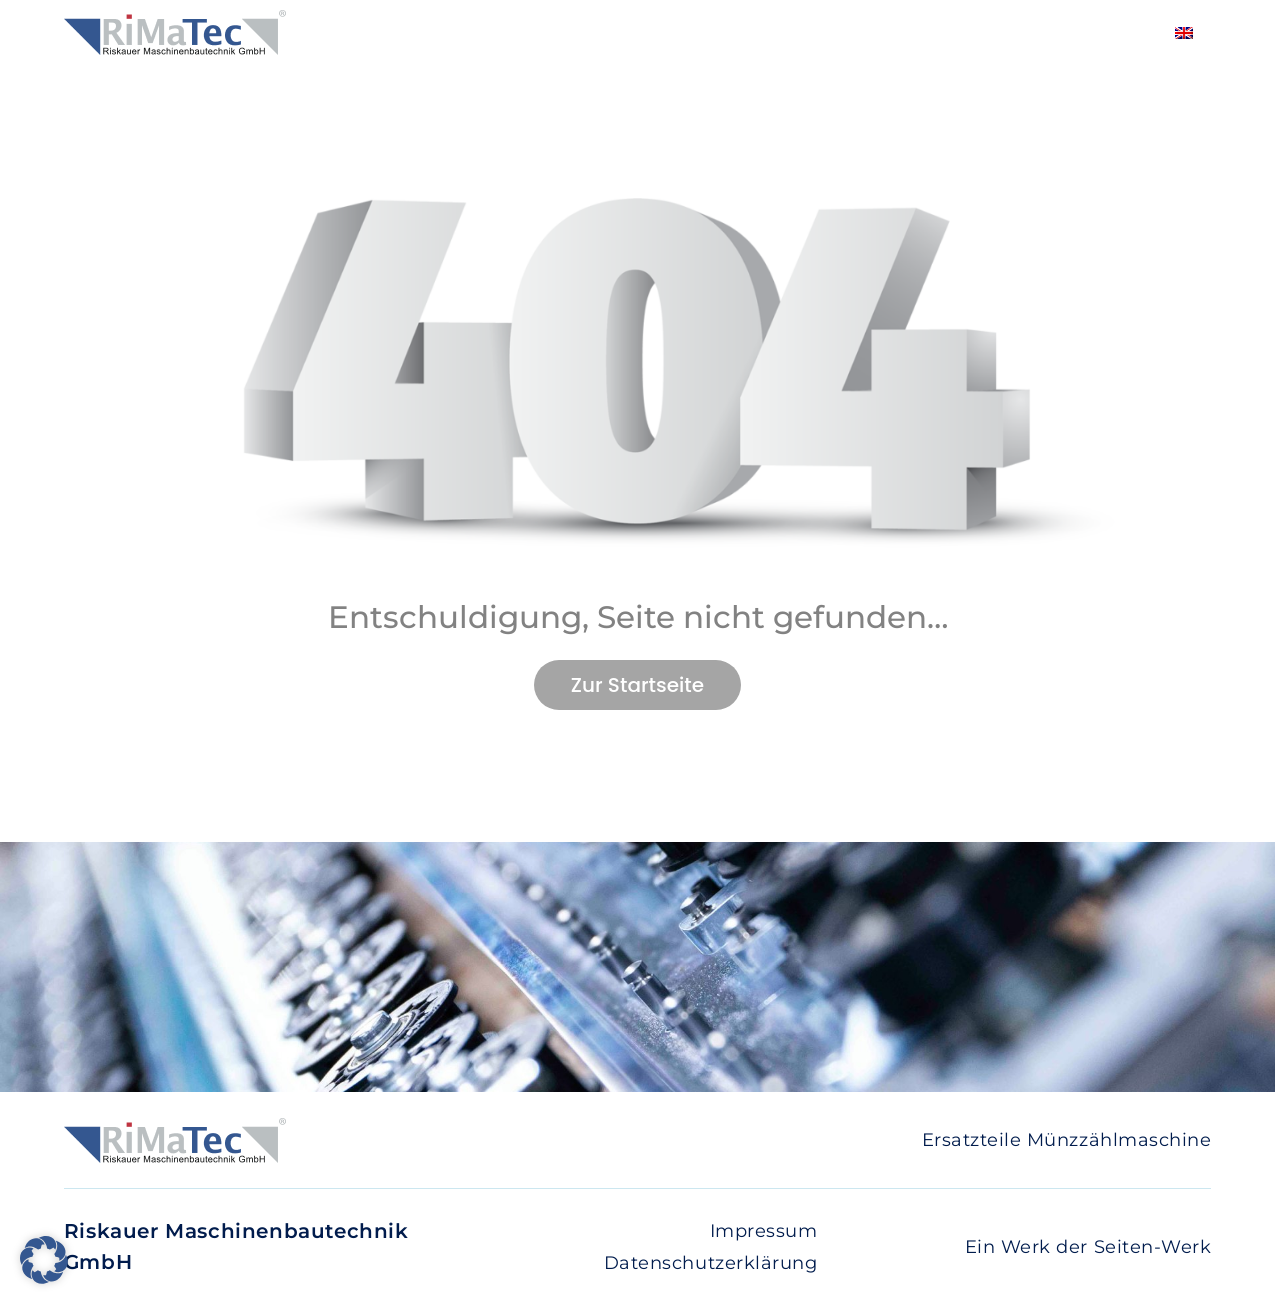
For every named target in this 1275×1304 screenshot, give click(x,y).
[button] (44, 1260)
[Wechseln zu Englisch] (1184, 32)
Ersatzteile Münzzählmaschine (1067, 1140)
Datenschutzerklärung (710, 1263)
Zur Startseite (637, 685)
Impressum (764, 1231)
